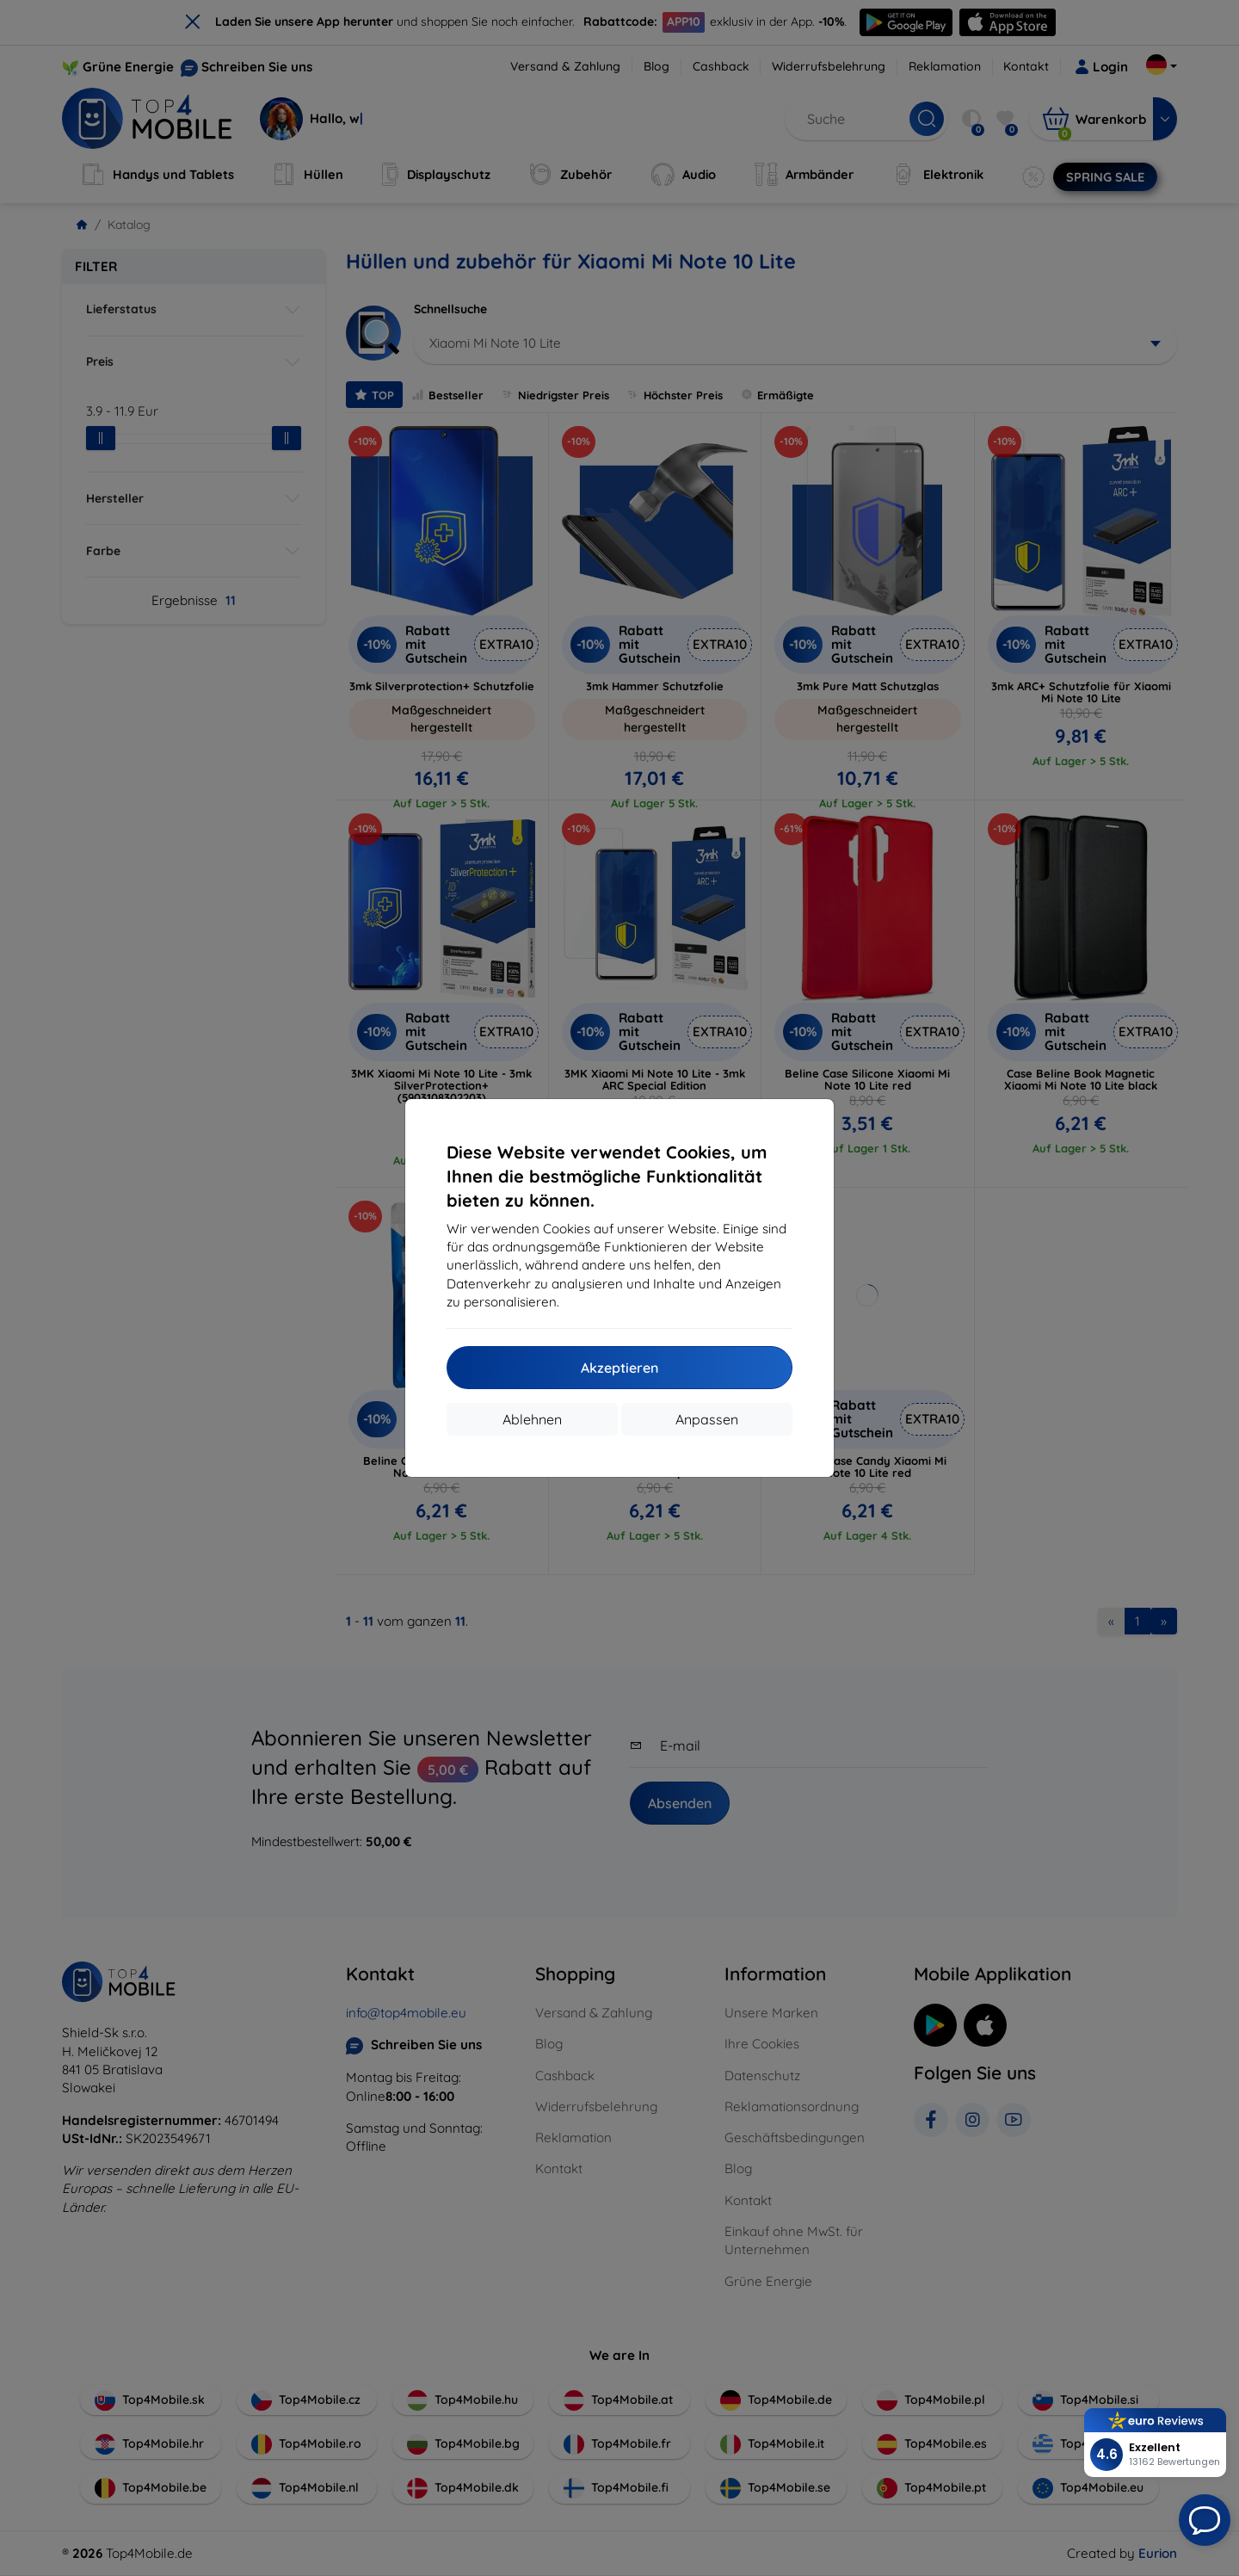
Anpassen (706, 1419)
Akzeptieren (619, 1367)
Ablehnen (532, 1419)
